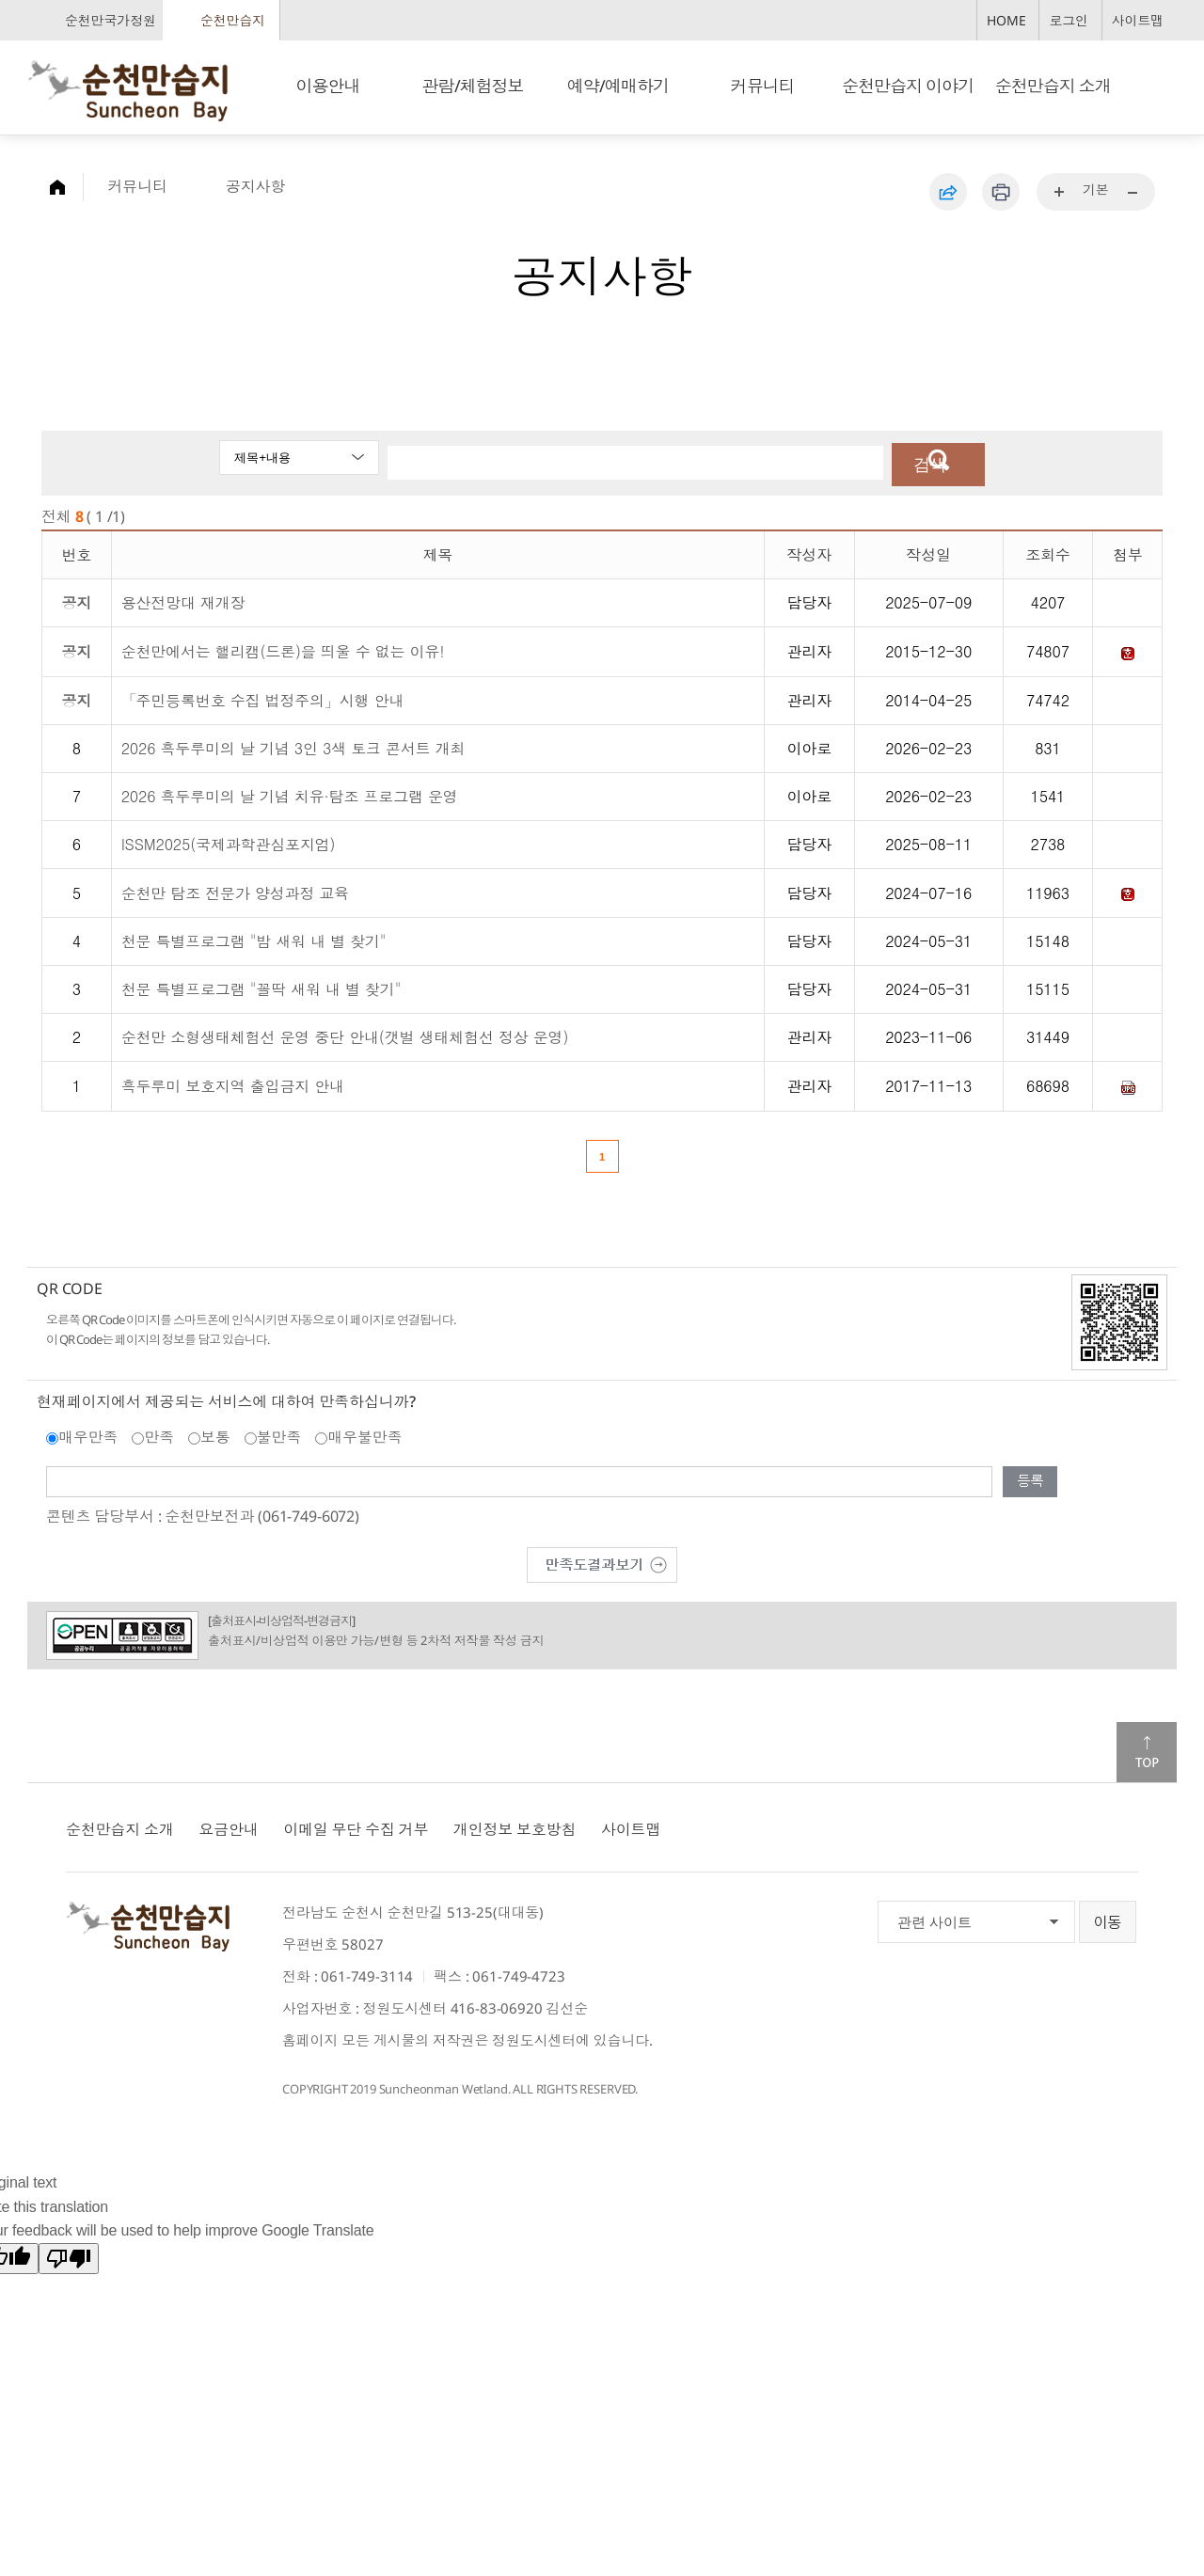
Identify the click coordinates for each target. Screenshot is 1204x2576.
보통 (215, 1434)
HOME (1006, 20)
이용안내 (327, 85)
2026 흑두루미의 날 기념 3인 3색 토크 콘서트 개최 (293, 745)
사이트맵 (1138, 20)
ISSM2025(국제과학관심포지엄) (228, 841)
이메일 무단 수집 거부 (355, 1826)
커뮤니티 (763, 85)
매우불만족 (364, 1434)
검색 (924, 461)
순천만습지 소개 (1053, 85)
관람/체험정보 (473, 85)
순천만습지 (232, 20)
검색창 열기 (1155, 85)
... (1060, 192)
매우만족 (88, 1434)
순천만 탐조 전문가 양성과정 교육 (235, 890)
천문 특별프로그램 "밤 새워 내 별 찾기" (254, 938)
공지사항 (255, 186)
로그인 (1068, 20)
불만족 (279, 1434)
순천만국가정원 (110, 20)
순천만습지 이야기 (908, 85)
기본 (1096, 189)
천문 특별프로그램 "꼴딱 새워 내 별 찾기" (261, 986)
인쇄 (1001, 192)
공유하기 (948, 192)
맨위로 (1147, 1749)
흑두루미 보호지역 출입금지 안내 (232, 1083)
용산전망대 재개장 (183, 599)
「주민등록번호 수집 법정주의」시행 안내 (262, 697)
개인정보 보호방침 (515, 1826)
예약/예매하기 (618, 85)
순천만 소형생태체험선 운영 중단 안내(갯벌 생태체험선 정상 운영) (345, 1034)
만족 (159, 1434)
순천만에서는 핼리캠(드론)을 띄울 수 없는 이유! (283, 648)
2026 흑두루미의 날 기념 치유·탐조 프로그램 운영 (289, 793)
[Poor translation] (69, 2255)
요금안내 (228, 1826)
